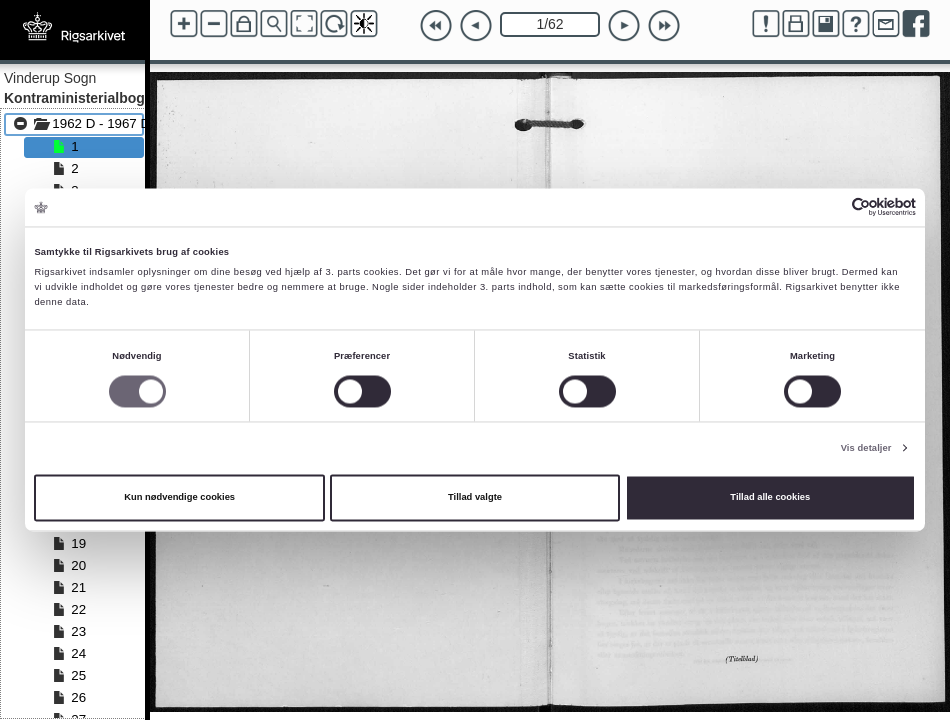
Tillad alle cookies (770, 498)
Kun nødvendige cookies (179, 498)
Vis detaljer (866, 448)
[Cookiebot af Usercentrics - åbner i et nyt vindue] (828, 207)
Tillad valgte (475, 498)
